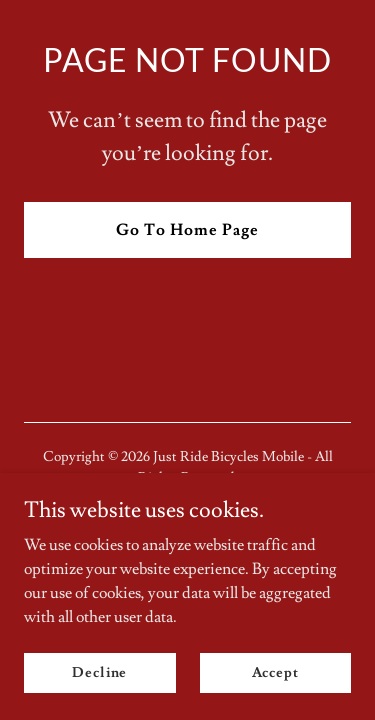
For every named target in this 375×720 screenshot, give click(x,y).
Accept (275, 672)
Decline (99, 672)
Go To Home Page (187, 230)
